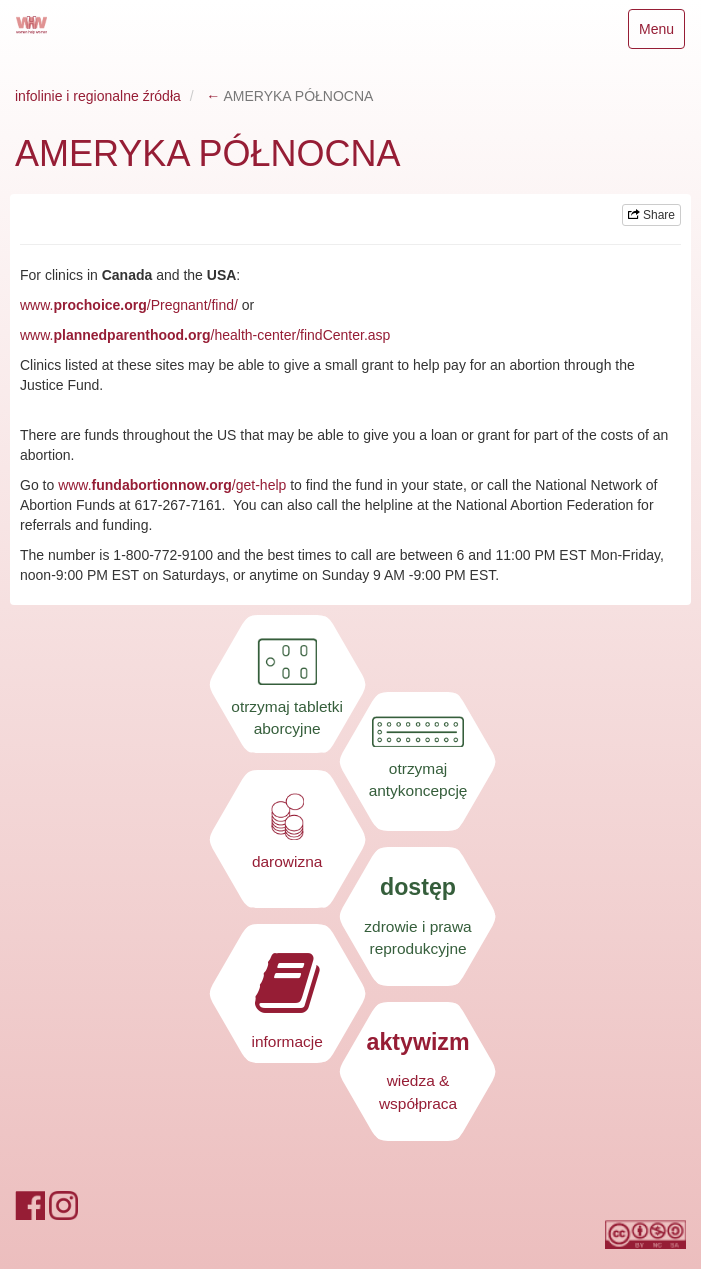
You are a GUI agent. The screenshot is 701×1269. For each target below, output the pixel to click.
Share (651, 215)
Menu (661, 33)
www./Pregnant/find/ (129, 305)
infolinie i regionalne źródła (98, 96)
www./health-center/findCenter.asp (205, 335)
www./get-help (172, 485)
